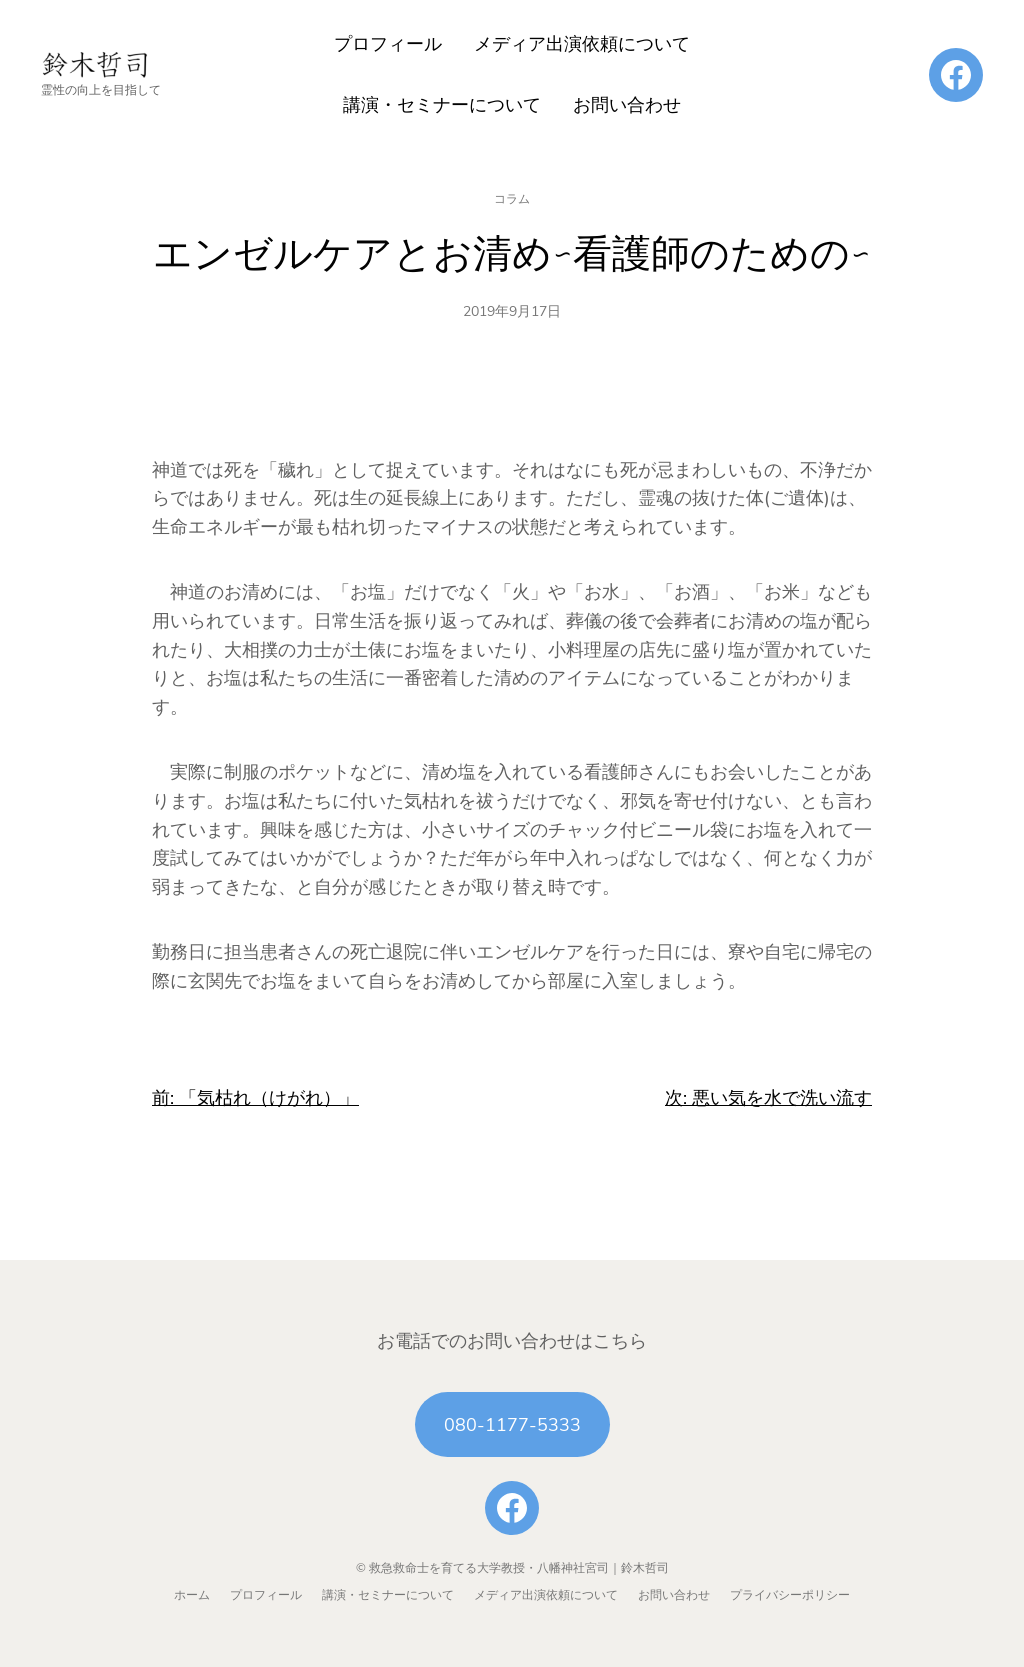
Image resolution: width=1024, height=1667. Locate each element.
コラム (512, 199)
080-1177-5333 (512, 1425)
